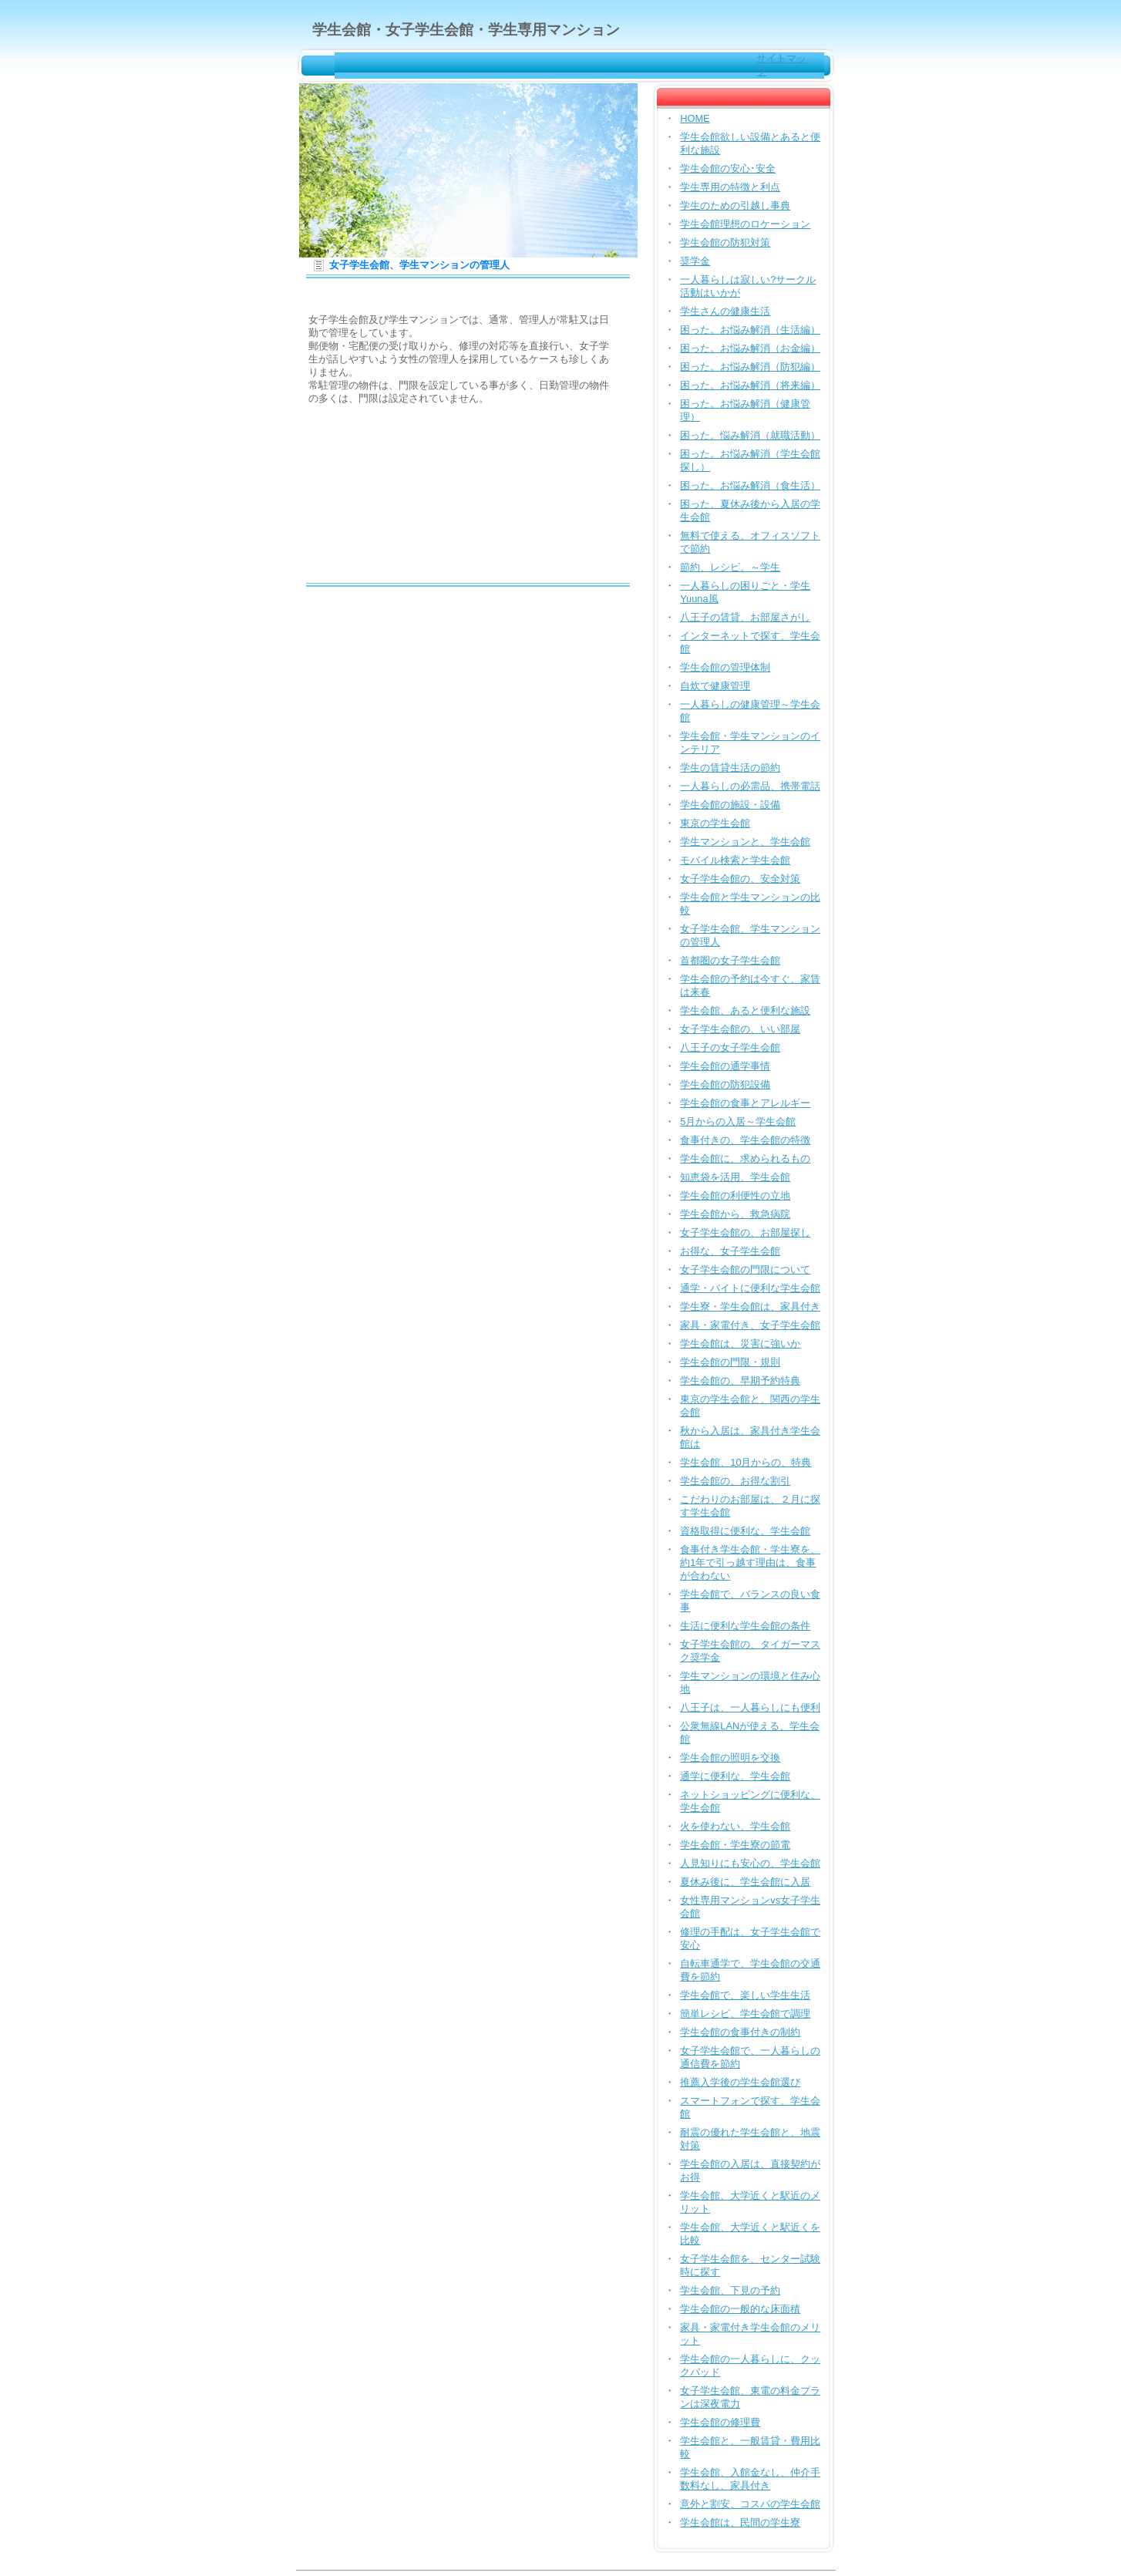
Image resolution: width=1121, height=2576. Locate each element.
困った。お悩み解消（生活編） (750, 329)
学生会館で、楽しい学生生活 (745, 1995)
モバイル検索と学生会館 (735, 860)
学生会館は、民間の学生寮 (740, 2522)
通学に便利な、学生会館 (735, 1776)
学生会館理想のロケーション (745, 224)
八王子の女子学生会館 (730, 1047)
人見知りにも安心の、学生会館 (750, 1863)
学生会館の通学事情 (725, 1066)
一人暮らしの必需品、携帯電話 (750, 786)
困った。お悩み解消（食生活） (750, 485)
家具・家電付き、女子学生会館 (750, 1325)
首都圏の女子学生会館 (730, 960)
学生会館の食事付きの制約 (740, 2032)
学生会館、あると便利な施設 (745, 1010)
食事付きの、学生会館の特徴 (745, 1140)
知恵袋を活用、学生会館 (735, 1177)
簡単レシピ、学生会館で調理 (745, 2013)
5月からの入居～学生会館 (738, 1121)
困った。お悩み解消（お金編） (750, 348)
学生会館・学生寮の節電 (735, 1844)
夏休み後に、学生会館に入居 (745, 1881)
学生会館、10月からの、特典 (745, 1462)
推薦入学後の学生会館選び (740, 2082)
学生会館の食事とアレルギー (745, 1103)
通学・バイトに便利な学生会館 (750, 1288)
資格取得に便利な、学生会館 (745, 1531)
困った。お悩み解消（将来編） (750, 385)
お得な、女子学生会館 (730, 1251)
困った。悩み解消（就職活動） (750, 435)
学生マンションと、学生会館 (745, 841)
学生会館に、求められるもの (745, 1158)
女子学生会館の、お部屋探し (745, 1232)
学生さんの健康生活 (725, 311)
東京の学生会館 (715, 823)
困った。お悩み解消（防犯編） (750, 366)
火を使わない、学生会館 (735, 1826)
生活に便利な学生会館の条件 (745, 1625)
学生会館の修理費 (720, 2422)
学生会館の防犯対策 (725, 242)
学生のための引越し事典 (735, 205)
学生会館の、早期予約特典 (740, 1380)
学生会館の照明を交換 (730, 1757)
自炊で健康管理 (715, 686)
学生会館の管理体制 (725, 667)
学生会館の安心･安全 (728, 168)
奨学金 (695, 261)
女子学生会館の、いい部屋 (740, 1029)
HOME (694, 118)
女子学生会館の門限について (745, 1269)
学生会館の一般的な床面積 (740, 2309)
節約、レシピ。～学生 (730, 567)
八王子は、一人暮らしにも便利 (750, 1707)
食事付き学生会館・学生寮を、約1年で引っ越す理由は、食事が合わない (750, 1562)
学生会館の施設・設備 (730, 804)
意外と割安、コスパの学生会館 (750, 2504)
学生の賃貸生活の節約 (730, 767)
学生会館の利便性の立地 (735, 1195)
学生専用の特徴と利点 (730, 187)
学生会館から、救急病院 (735, 1214)
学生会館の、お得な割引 (735, 1481)
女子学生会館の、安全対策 (740, 878)
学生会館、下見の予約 (730, 2290)
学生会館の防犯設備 (725, 1084)
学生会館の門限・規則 (730, 1362)
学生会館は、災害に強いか (740, 1343)
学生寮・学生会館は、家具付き (750, 1306)
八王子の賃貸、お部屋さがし (745, 617)
